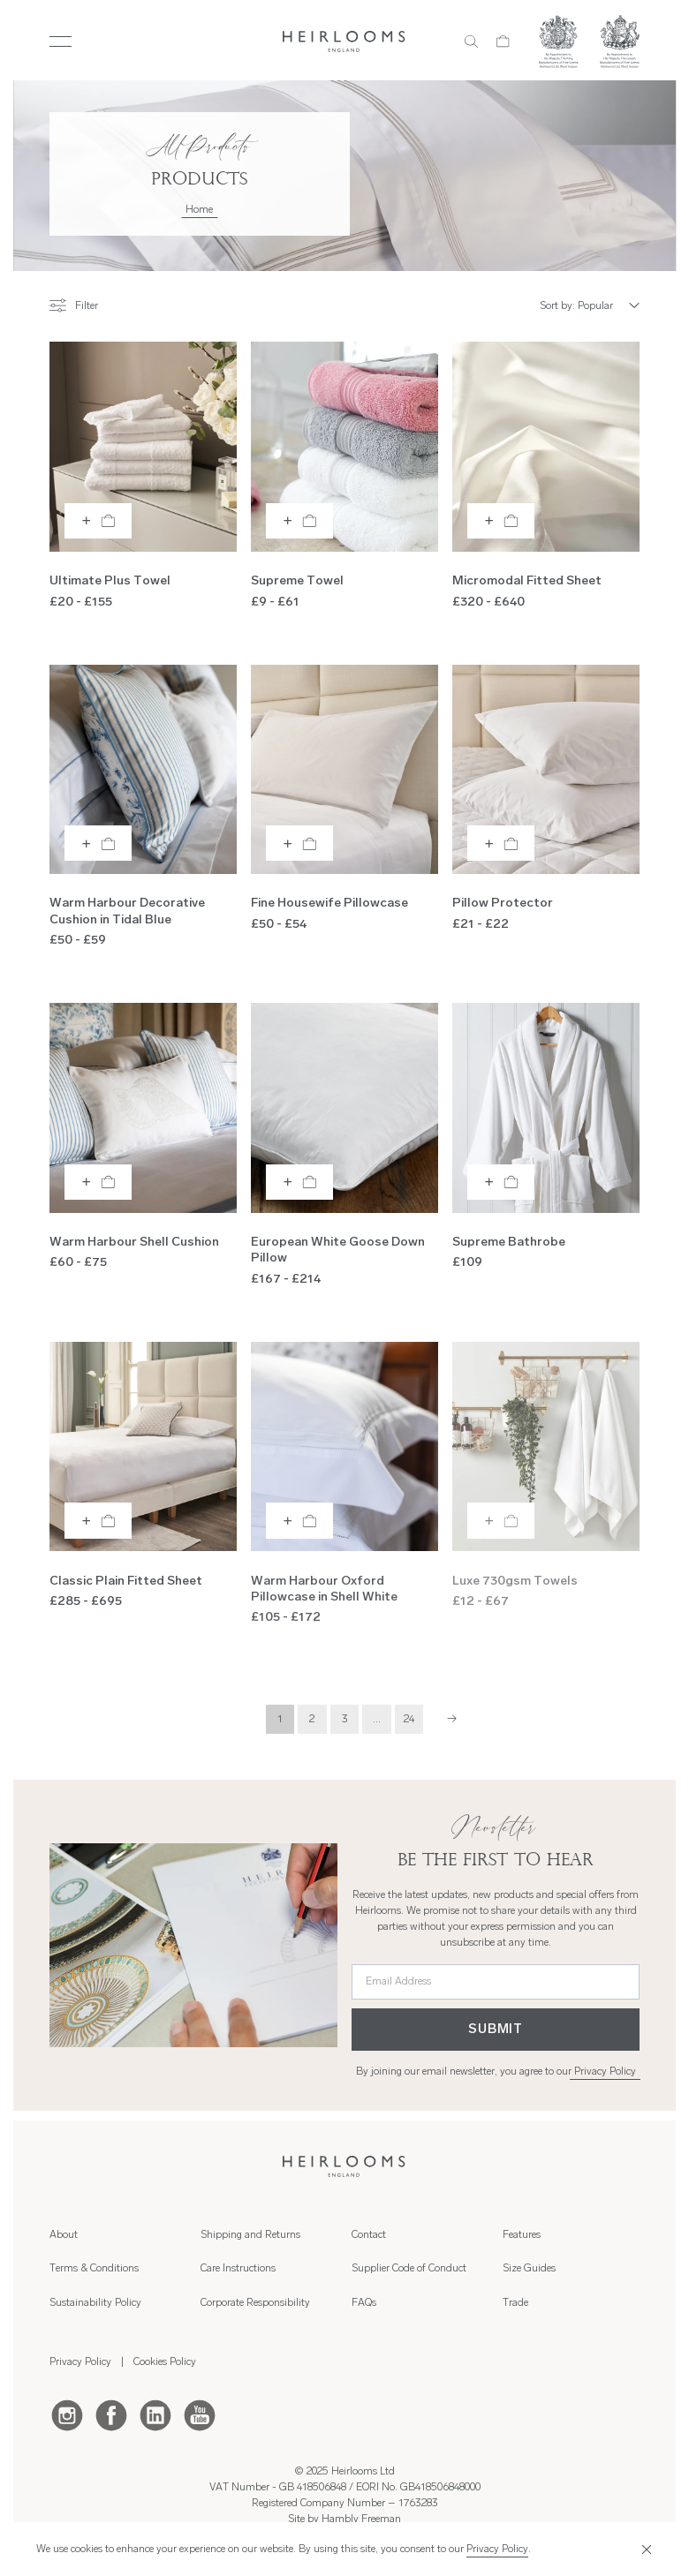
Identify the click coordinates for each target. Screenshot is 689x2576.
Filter (73, 305)
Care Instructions (238, 2268)
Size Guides (529, 2268)
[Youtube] (199, 2414)
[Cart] (503, 41)
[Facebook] (111, 2414)
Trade (515, 2303)
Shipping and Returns (250, 2235)
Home (199, 210)
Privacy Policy (605, 2072)
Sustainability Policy (95, 2303)
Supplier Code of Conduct (409, 2268)
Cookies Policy (164, 2362)
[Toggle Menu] (60, 41)
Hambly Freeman (361, 2519)
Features (522, 2235)
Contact (369, 2235)
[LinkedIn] (155, 2414)
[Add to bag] (98, 521)
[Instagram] (67, 2414)
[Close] (644, 2548)
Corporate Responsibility (255, 2303)
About (63, 2235)
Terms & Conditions (94, 2268)
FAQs (364, 2303)
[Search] (471, 41)
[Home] (344, 41)
